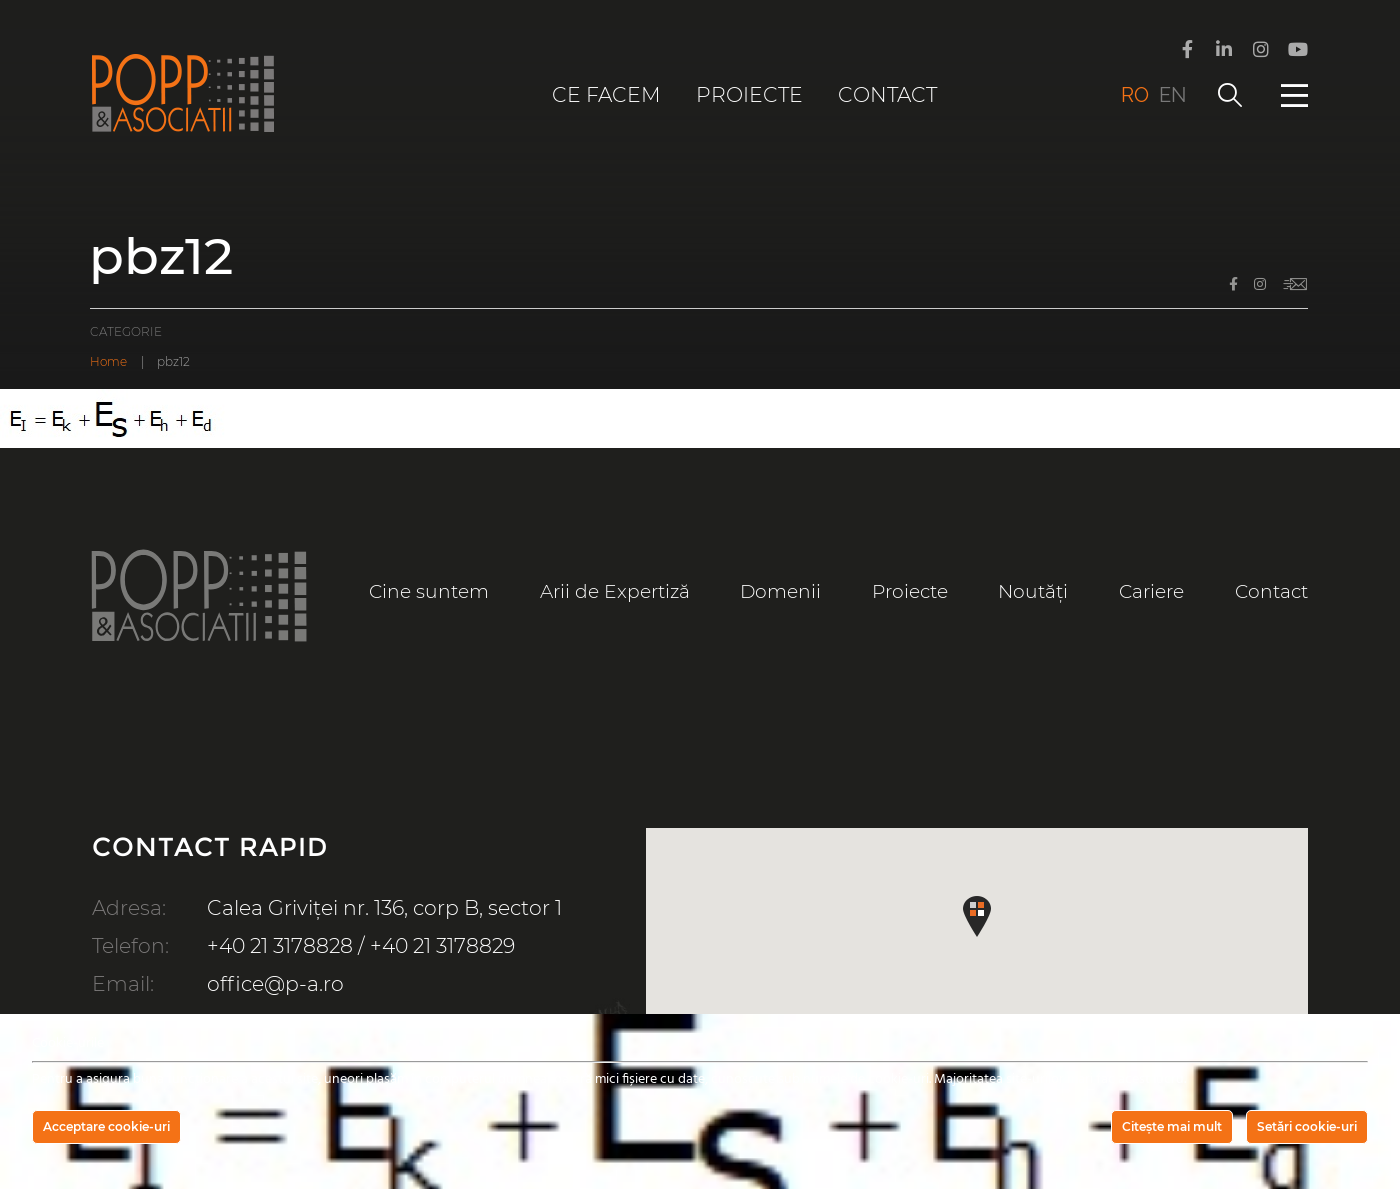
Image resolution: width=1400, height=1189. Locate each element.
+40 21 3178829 (442, 945)
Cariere (1151, 591)
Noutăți (1033, 591)
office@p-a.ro (275, 983)
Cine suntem (429, 591)
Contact (887, 94)
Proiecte (749, 94)
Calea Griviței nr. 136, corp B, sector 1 (384, 907)
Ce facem (606, 94)
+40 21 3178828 (280, 945)
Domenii (780, 591)
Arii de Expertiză (615, 591)
